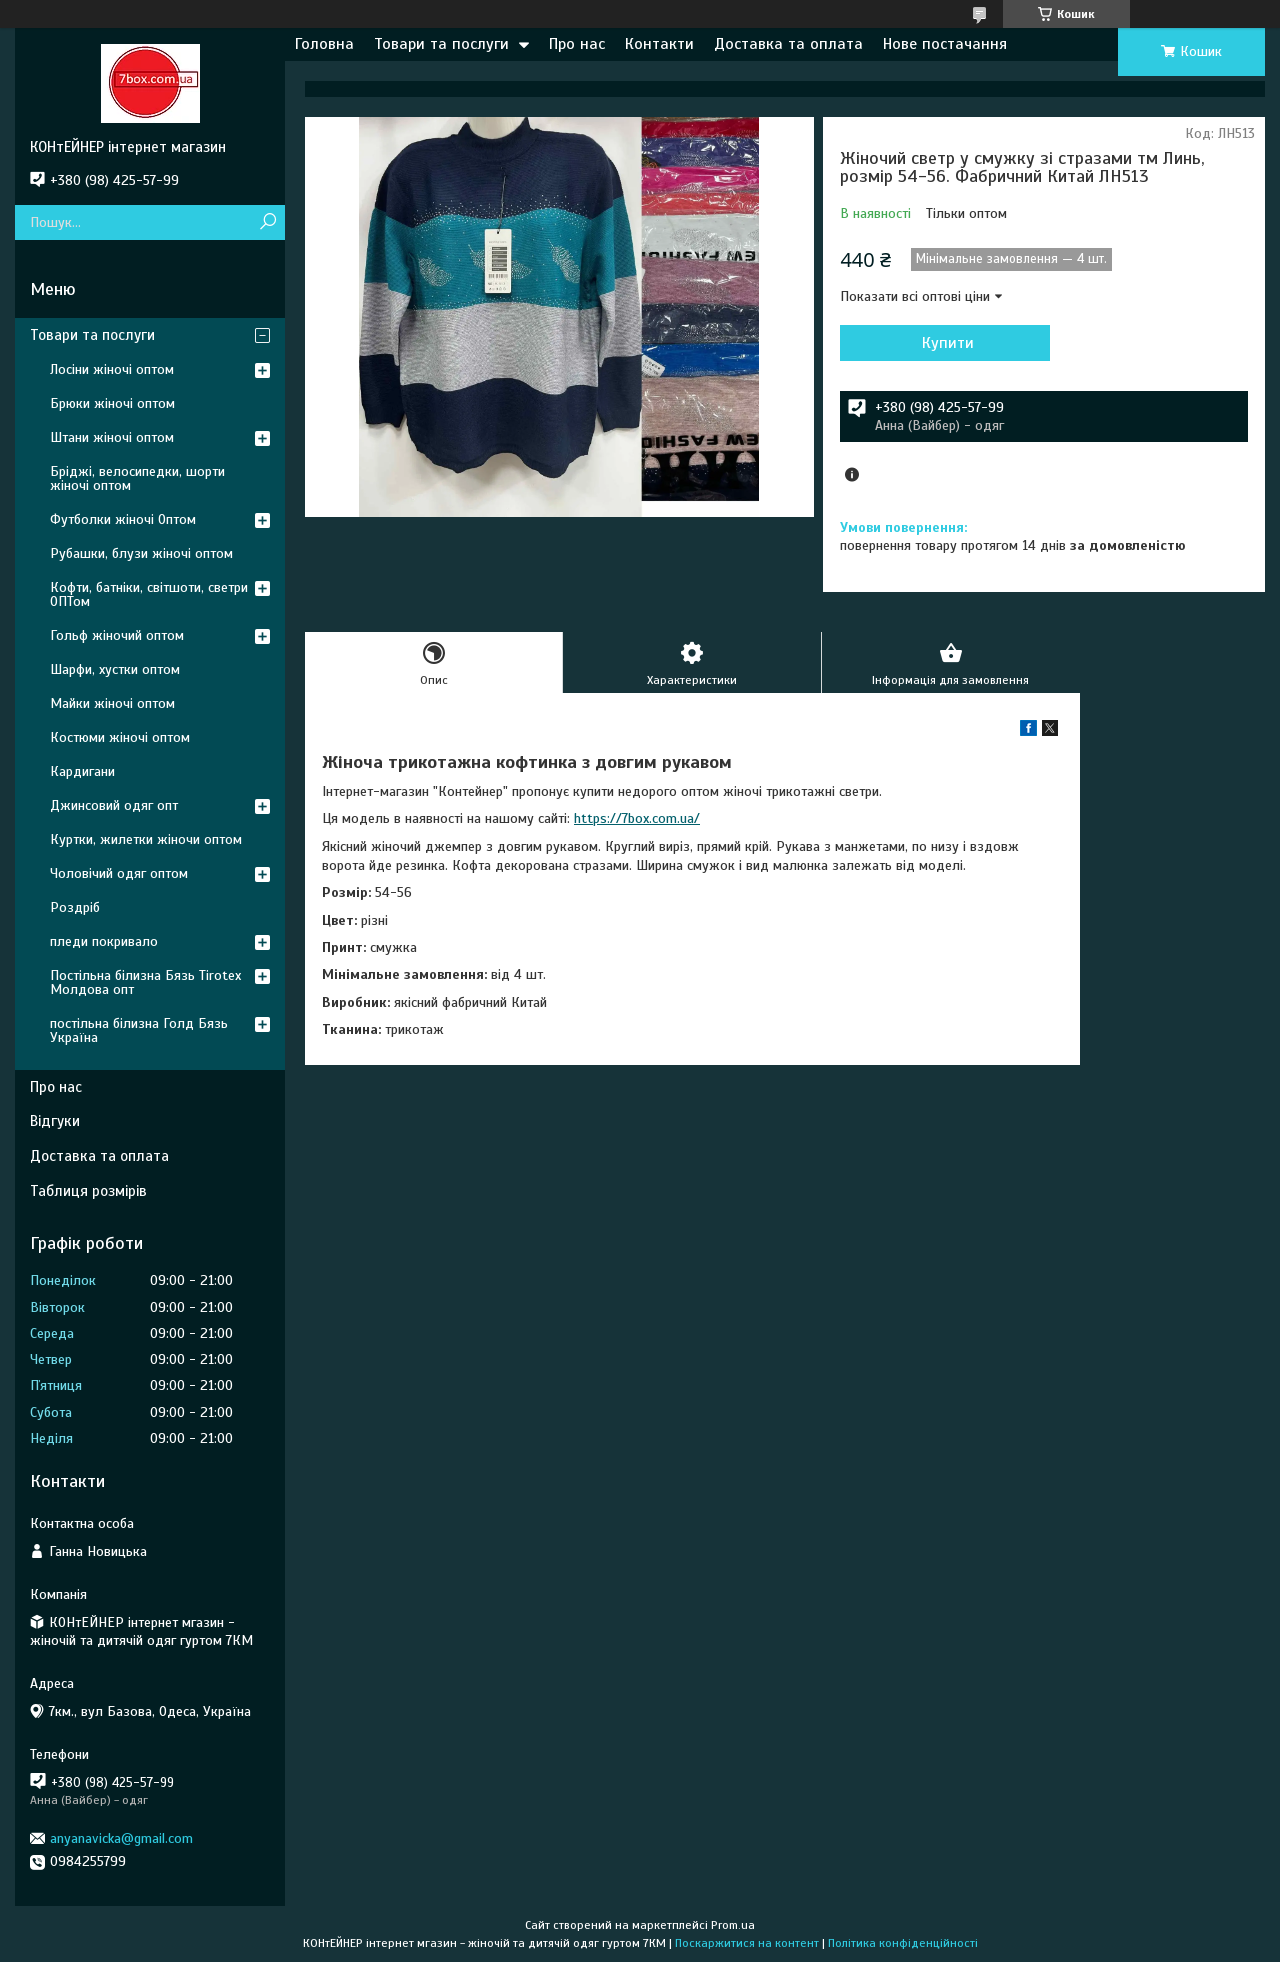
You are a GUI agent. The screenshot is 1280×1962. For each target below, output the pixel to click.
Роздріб (75, 907)
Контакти (659, 44)
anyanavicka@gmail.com (121, 1838)
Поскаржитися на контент (747, 1943)
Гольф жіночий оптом (117, 635)
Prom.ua (733, 1925)
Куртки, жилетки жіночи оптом (146, 839)
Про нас (577, 44)
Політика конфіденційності (903, 1943)
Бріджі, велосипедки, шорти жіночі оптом (137, 478)
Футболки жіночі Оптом (123, 519)
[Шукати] (267, 222)
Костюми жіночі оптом (120, 737)
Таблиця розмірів (88, 1191)
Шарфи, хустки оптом (115, 669)
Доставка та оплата (788, 44)
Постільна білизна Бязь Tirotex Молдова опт (145, 982)
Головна (324, 44)
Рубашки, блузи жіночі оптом (141, 553)
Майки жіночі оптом (112, 703)
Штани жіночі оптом (112, 437)
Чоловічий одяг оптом (119, 873)
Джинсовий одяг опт (114, 805)
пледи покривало (104, 941)
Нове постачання (945, 44)
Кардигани (82, 771)
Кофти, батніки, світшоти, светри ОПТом (149, 594)
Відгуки (55, 1121)
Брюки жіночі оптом (112, 403)
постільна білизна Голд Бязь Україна (139, 1030)
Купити (948, 343)
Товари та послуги (441, 44)
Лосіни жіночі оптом (112, 369)
